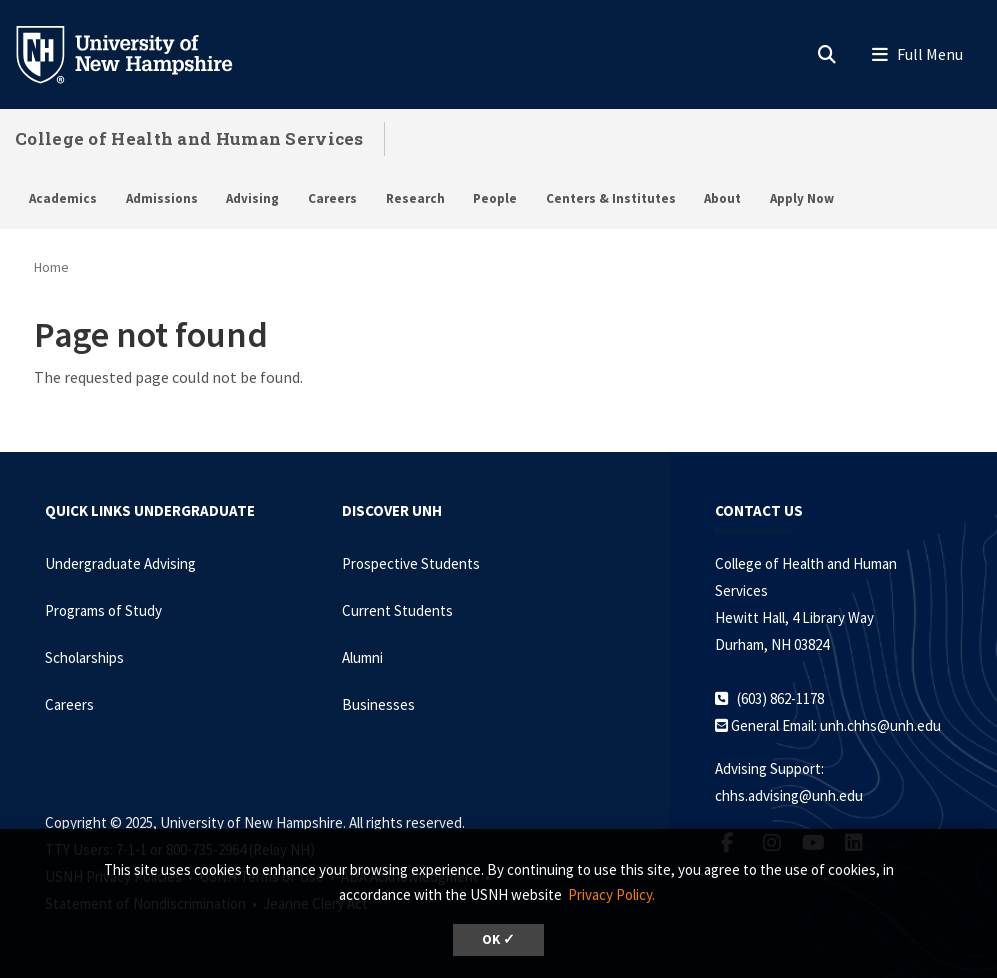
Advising (252, 198)
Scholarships (84, 657)
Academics (63, 198)
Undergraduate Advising (120, 563)
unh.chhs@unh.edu (880, 725)
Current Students (397, 610)
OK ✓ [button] (498, 939)
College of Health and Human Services (189, 138)
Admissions (162, 198)
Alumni (362, 657)
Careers (332, 198)
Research (415, 198)
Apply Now (802, 198)
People (495, 198)
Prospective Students (411, 563)
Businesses (378, 704)
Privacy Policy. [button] (611, 894)
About (722, 198)
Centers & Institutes (611, 198)
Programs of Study (103, 610)
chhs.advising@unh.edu (789, 795)
